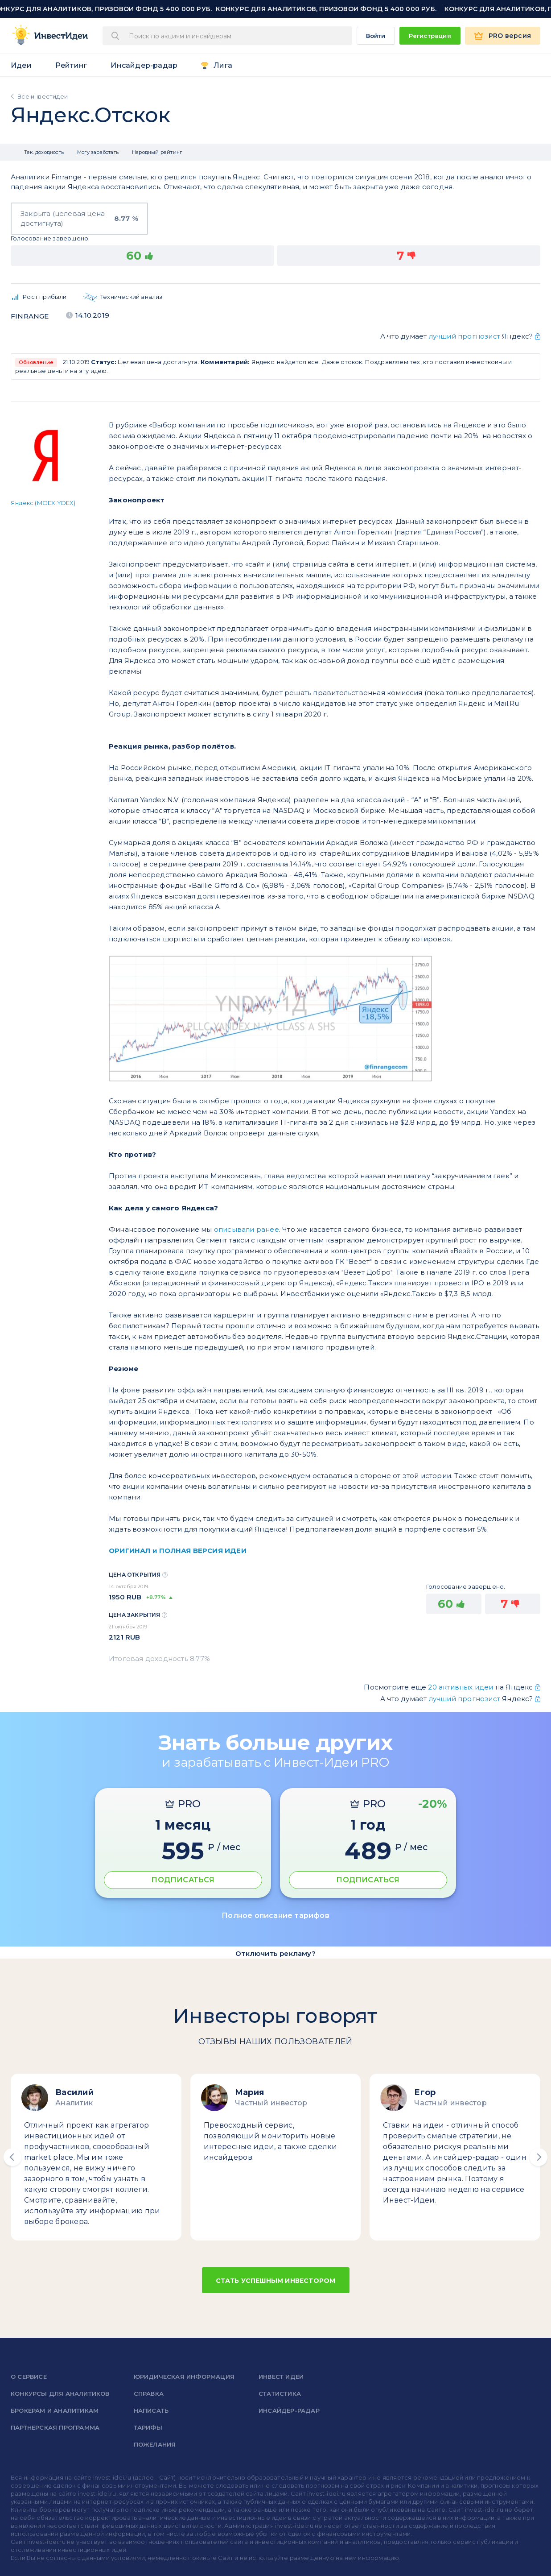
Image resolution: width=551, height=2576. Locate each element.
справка (149, 2393)
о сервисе (29, 2376)
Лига (223, 65)
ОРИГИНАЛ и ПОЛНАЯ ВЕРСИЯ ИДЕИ (178, 1550)
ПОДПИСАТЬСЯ (182, 1880)
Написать (151, 2410)
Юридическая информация (184, 2376)
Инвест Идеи (281, 2376)
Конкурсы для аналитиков (60, 2393)
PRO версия (510, 36)
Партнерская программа (55, 2427)
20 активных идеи (461, 1687)
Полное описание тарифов (275, 1915)
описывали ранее (246, 1229)
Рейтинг (71, 65)
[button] (12, 2157)
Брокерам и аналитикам (55, 2410)
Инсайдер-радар (144, 65)
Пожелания (155, 2444)
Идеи (21, 65)
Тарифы (148, 2427)
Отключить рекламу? (275, 1953)
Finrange (30, 316)
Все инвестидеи (42, 96)
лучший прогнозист (464, 336)
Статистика (280, 2393)
